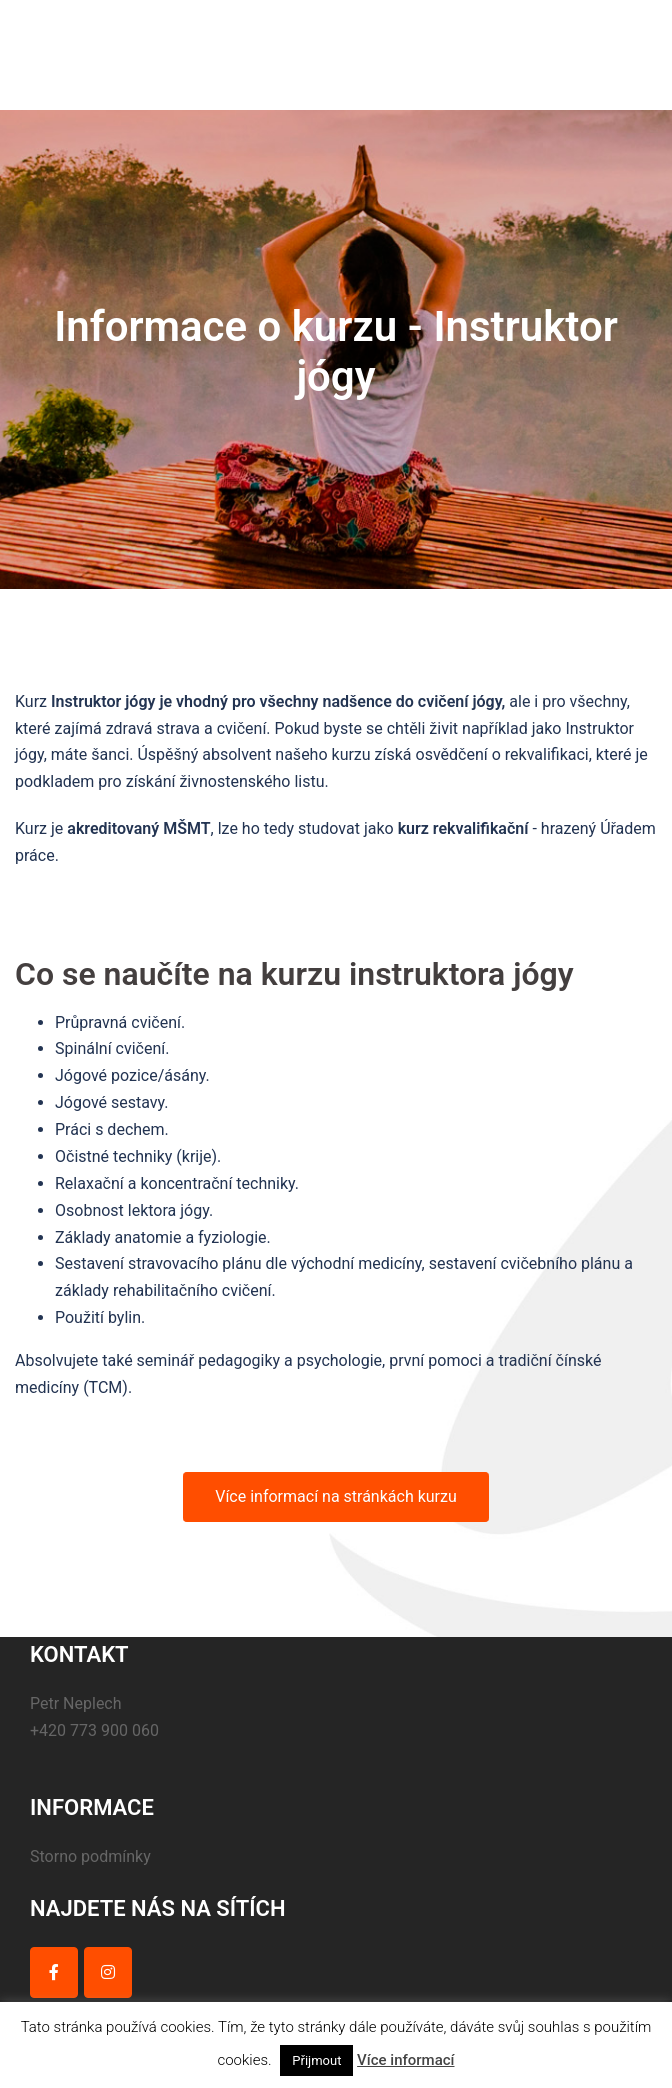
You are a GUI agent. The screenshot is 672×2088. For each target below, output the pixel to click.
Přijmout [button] (316, 2060)
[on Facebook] (54, 1972)
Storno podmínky (90, 1856)
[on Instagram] (108, 1972)
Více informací (405, 2060)
